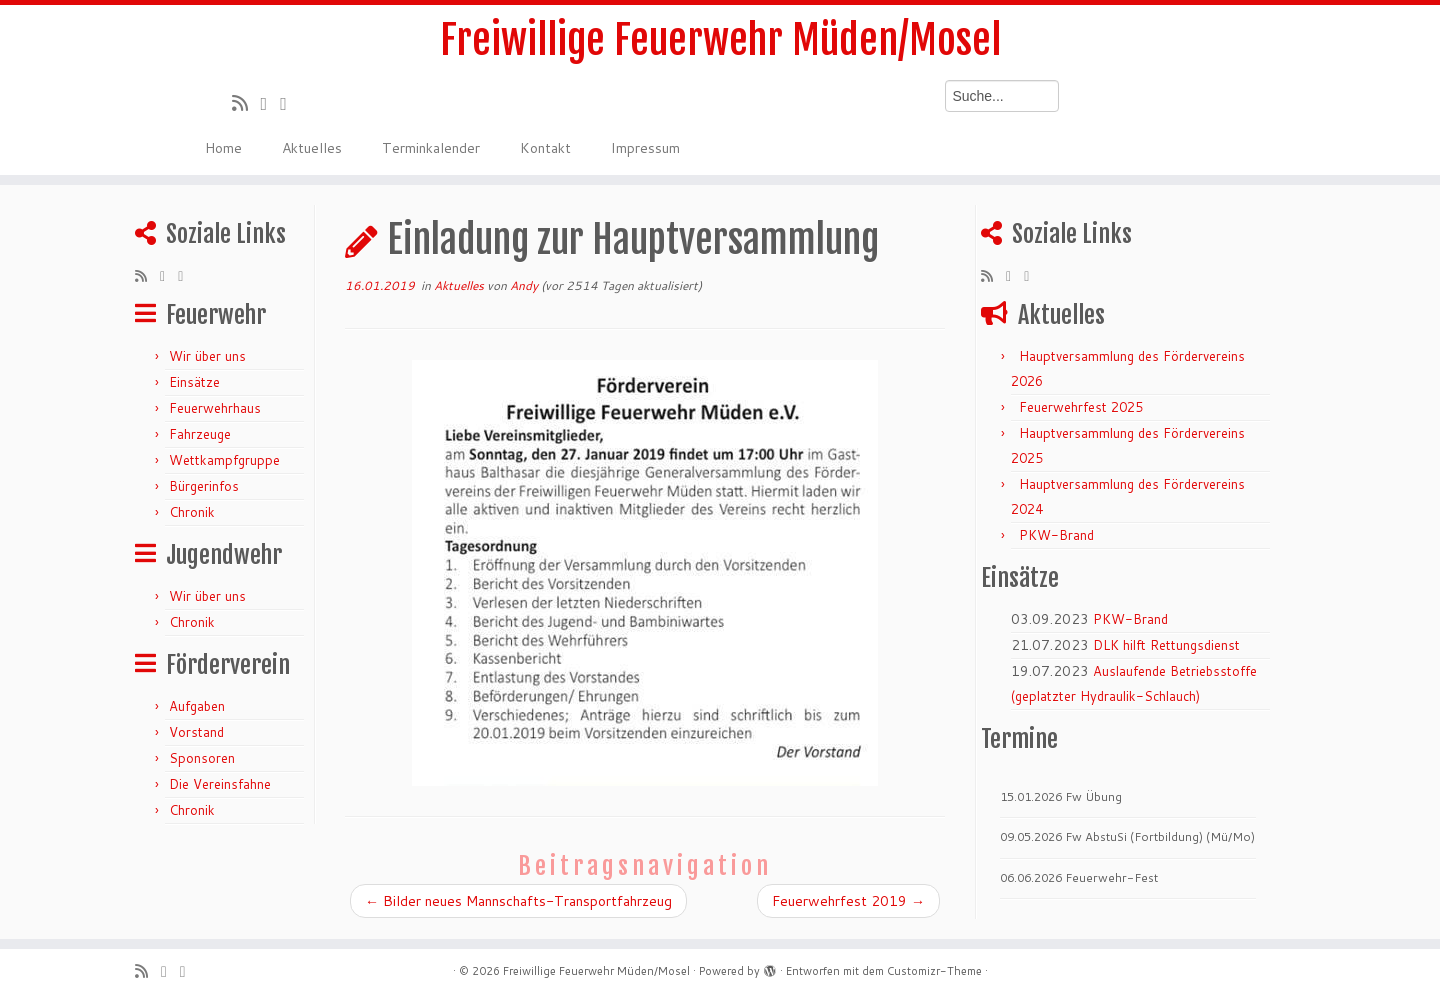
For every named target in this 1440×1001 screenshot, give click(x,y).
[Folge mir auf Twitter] (271, 103)
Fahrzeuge (200, 434)
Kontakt (545, 148)
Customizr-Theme (934, 971)
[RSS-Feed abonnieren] (246, 103)
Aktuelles (312, 148)
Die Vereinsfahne (220, 784)
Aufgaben (197, 706)
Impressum (645, 148)
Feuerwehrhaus (215, 408)
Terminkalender (431, 148)
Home (223, 148)
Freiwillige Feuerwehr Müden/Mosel (720, 40)
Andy (524, 285)
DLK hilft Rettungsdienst (1166, 645)
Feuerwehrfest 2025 (1081, 407)
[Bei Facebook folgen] (290, 103)
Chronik (192, 512)
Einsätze (194, 382)
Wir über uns (207, 356)
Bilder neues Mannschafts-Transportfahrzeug (518, 901)
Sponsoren (202, 758)
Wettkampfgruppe (224, 460)
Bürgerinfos (204, 486)
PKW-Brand (1056, 535)
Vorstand (196, 732)
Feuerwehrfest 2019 (848, 901)
